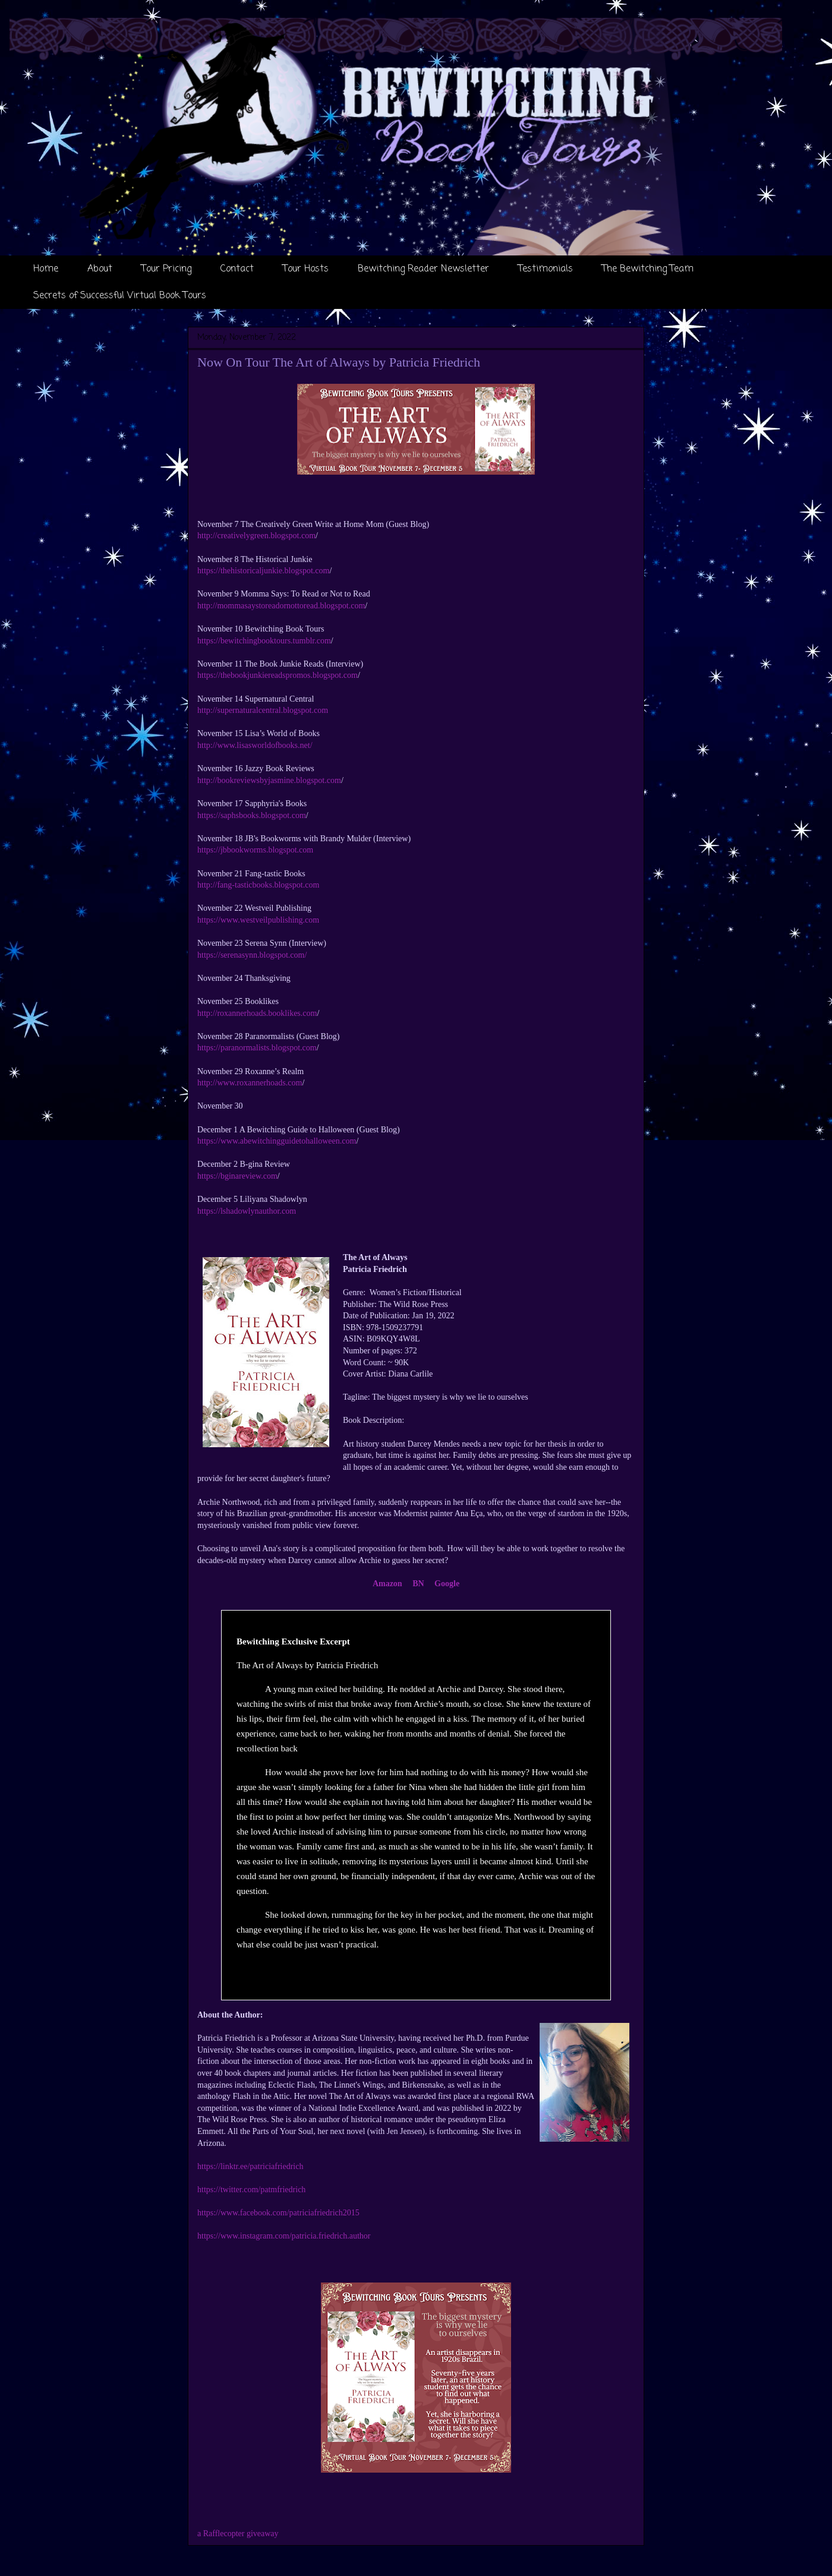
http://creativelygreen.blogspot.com (256, 535)
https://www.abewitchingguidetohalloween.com (276, 1141)
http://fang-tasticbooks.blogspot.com (258, 884)
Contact (237, 269)
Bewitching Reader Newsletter (423, 269)
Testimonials (545, 269)
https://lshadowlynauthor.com (246, 1211)
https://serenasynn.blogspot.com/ (252, 955)
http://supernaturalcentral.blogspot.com (262, 710)
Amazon (387, 1583)
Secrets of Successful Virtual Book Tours (119, 296)
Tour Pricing (166, 269)
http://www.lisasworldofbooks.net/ (255, 745)
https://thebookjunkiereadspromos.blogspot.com (277, 675)
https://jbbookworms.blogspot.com (255, 849)
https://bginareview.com (237, 1176)
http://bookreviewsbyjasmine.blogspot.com (269, 780)
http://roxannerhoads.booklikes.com (257, 1013)
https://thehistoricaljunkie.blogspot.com (263, 570)
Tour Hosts (306, 269)
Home (45, 269)
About (99, 269)
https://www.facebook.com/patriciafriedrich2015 (278, 2212)
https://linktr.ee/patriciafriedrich (250, 2166)
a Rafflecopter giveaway (238, 2533)
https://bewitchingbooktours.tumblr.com (264, 640)
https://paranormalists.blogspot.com (257, 1047)
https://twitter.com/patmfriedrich (251, 2189)
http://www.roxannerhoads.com (249, 1082)
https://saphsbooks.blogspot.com (251, 815)
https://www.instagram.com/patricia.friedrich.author (283, 2235)
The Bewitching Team (648, 269)
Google (446, 1583)
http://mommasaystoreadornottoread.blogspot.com (281, 605)
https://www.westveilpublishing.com (258, 920)
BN (418, 1583)
